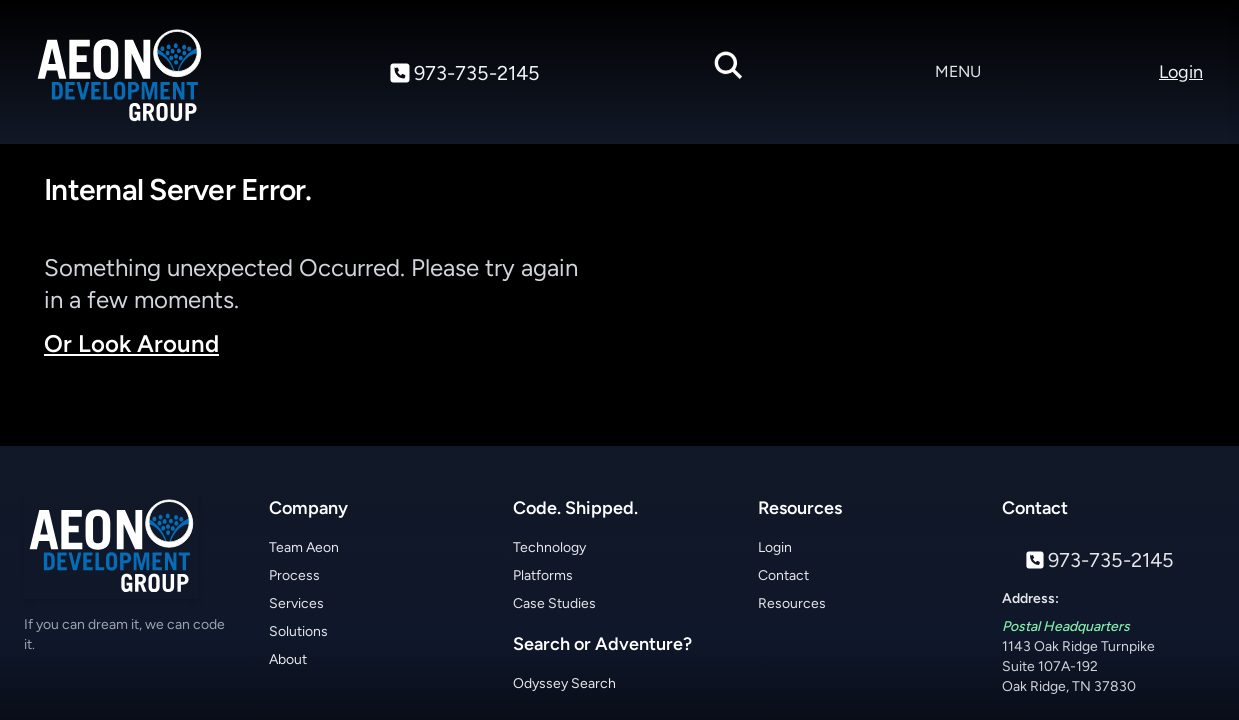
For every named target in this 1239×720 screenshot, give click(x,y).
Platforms (543, 575)
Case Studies (554, 603)
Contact (783, 575)
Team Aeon (304, 547)
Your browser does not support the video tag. (922, 303)
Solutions (298, 631)
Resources (792, 603)
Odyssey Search (564, 683)
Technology (549, 547)
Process (294, 575)
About (288, 659)
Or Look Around (131, 343)
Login (775, 547)
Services (296, 603)
